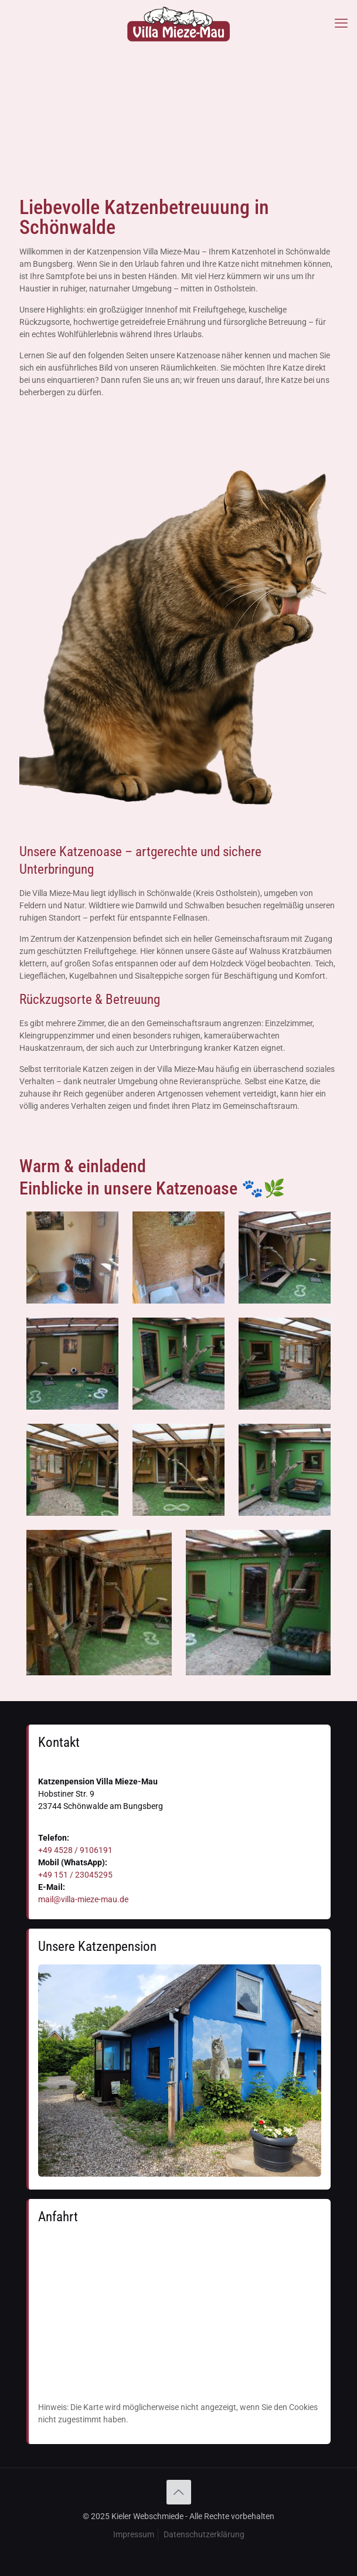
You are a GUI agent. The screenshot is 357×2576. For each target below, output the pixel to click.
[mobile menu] (341, 23)
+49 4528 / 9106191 (75, 1850)
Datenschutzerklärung (204, 2534)
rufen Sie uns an (151, 380)
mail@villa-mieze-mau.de (83, 1899)
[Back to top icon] (178, 2492)
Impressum (133, 2534)
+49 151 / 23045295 (75, 1874)
